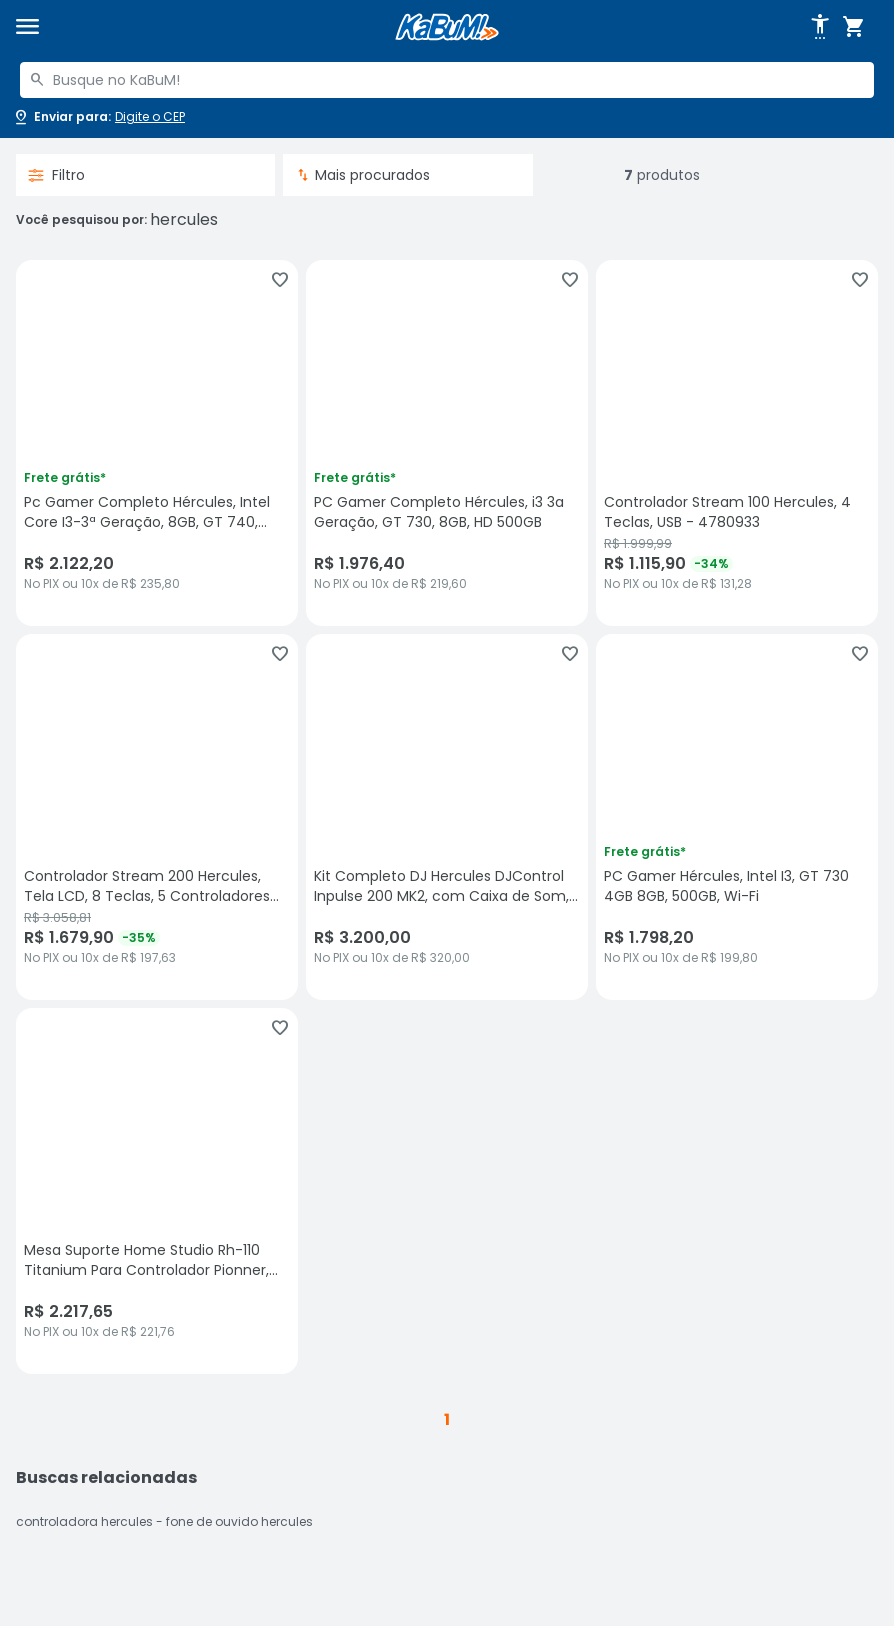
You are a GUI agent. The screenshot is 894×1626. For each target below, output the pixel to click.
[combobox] (447, 80)
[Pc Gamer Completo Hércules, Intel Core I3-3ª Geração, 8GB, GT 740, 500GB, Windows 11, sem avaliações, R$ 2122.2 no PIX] (157, 443)
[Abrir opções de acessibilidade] (820, 27)
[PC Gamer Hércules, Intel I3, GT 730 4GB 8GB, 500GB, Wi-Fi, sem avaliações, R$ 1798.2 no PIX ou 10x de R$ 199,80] (737, 817)
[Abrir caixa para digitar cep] (98, 117)
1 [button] (447, 1419)
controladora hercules (84, 1521)
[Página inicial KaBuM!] (447, 27)
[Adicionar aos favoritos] (280, 280)
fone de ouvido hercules (239, 1521)
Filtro (56, 175)
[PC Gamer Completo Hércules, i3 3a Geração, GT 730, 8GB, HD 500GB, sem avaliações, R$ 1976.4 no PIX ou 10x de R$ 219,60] (447, 443)
